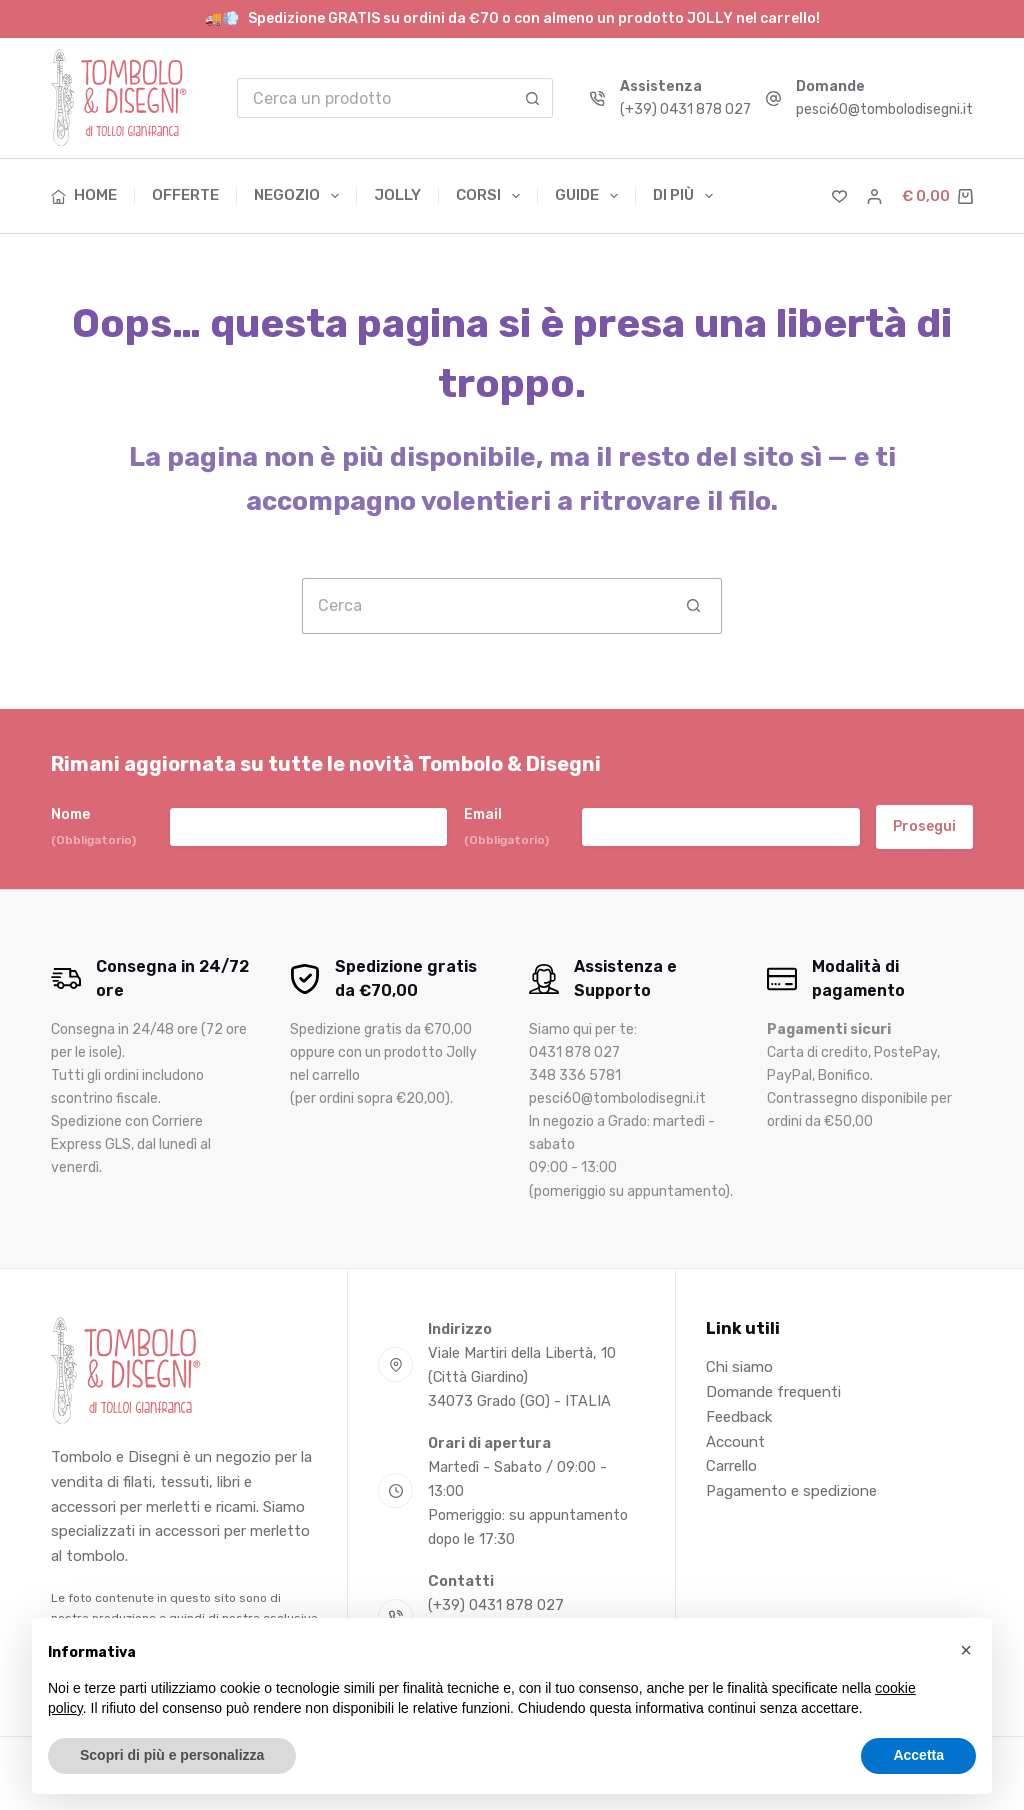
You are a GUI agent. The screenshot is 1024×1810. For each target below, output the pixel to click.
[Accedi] (874, 196)
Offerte (185, 195)
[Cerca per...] (375, 98)
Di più (683, 196)
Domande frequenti (773, 1392)
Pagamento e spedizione (791, 1491)
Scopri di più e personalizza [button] (172, 1755)
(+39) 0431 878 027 (685, 109)
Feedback (739, 1417)
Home (84, 195)
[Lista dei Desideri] (839, 196)
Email (506, 827)
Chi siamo (739, 1367)
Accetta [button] (918, 1755)
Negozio (300, 196)
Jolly (397, 195)
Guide (590, 196)
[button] (966, 1650)
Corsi (492, 196)
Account (735, 1442)
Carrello (731, 1466)
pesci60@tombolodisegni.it (884, 109)
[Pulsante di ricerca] (533, 98)
